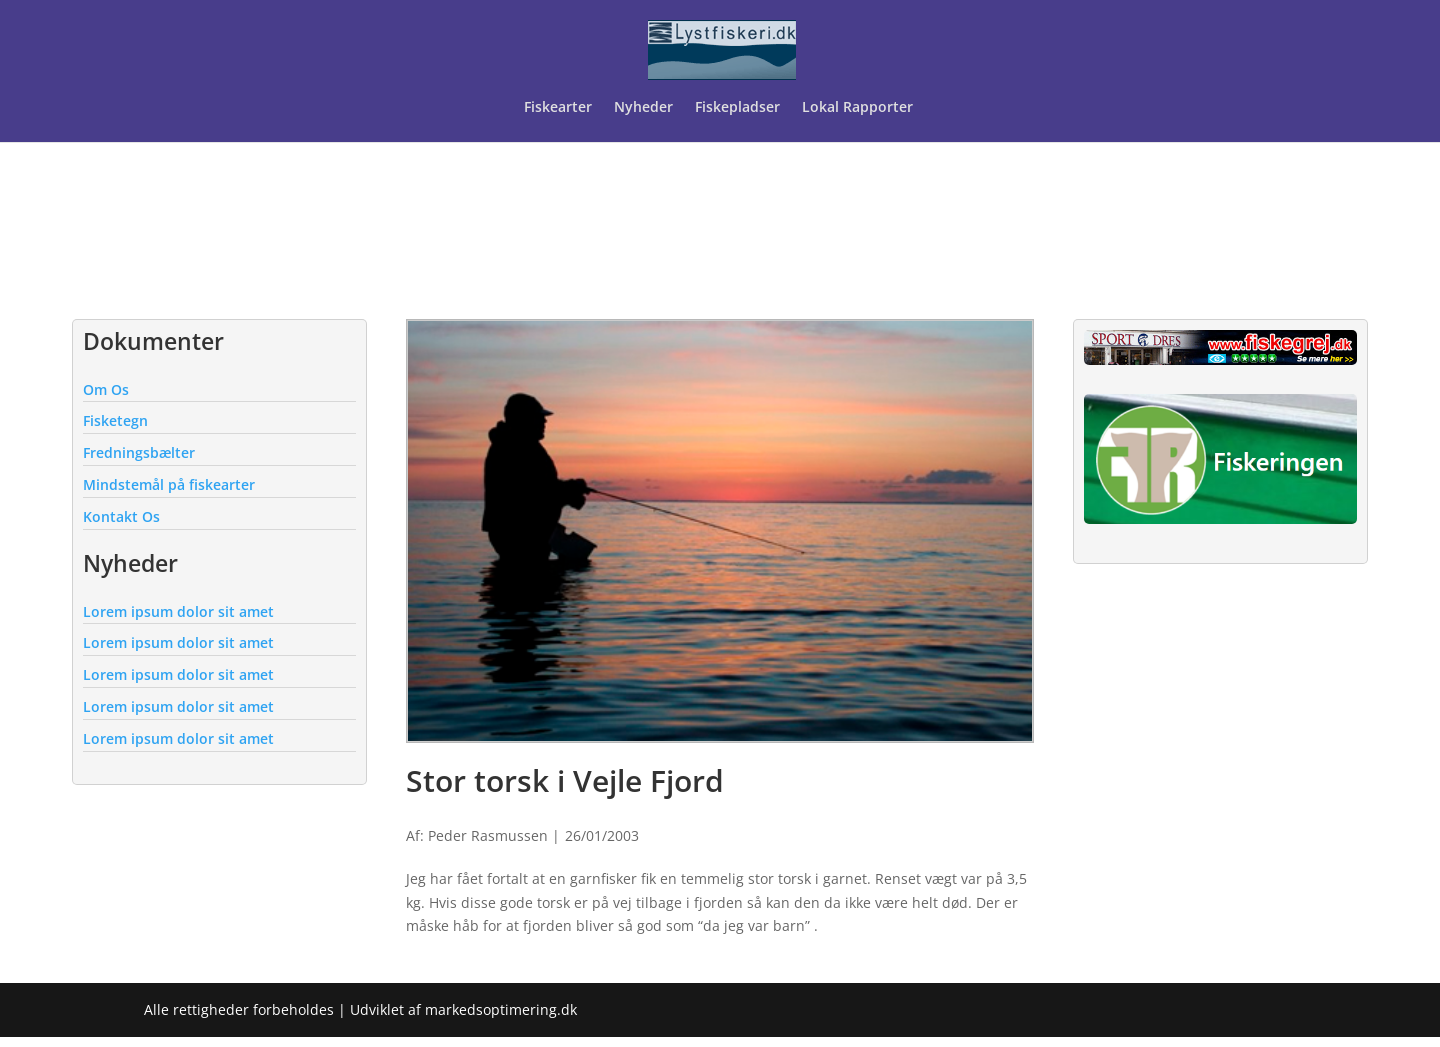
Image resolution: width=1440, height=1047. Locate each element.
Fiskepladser (737, 108)
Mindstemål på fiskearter (169, 484)
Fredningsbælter (139, 452)
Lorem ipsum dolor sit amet (178, 611)
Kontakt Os (121, 516)
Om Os (106, 389)
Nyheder (643, 108)
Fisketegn (115, 420)
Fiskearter (558, 108)
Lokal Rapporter (859, 108)
